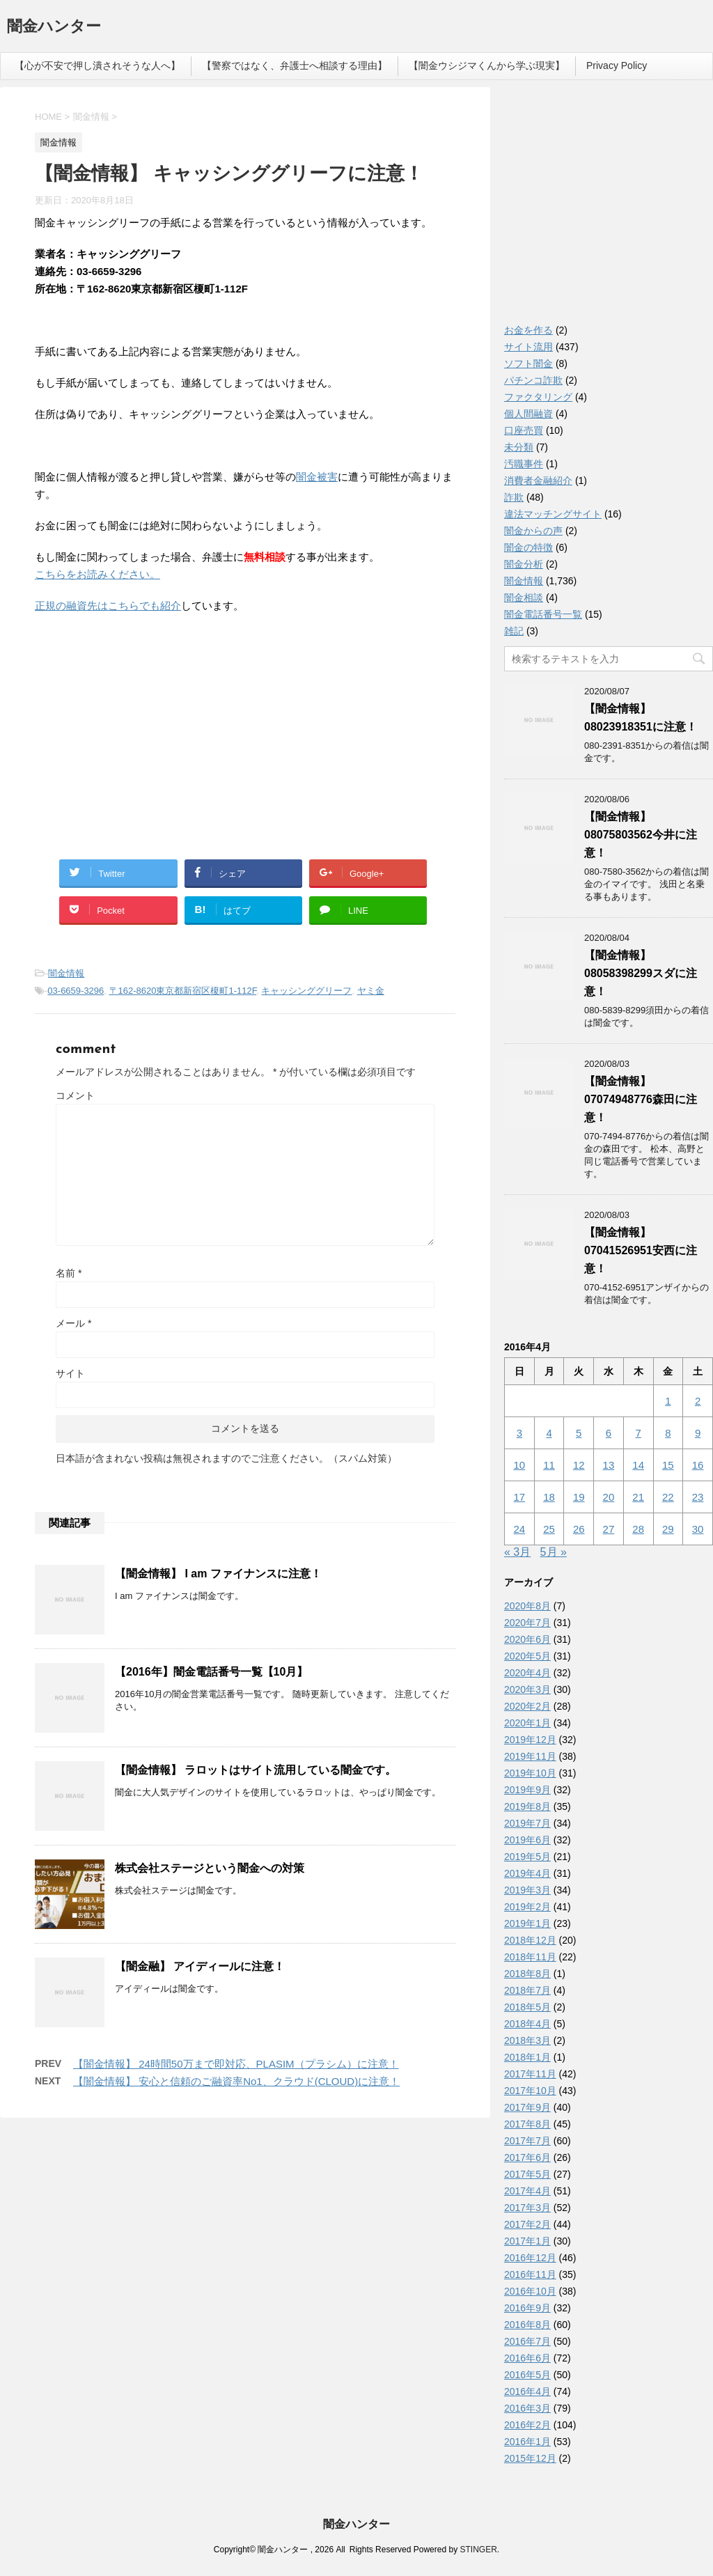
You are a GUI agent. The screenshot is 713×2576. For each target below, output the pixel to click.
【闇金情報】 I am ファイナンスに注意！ (218, 1573)
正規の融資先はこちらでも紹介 (108, 605)
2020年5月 (527, 1656)
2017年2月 (527, 2224)
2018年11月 (530, 1956)
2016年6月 (527, 2358)
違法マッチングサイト (553, 514)
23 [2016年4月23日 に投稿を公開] (698, 1497)
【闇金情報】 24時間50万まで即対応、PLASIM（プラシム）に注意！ (236, 2064)
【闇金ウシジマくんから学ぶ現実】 (487, 65)
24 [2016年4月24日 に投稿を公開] (520, 1529)
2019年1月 (527, 1923)
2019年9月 (527, 1789)
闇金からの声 (533, 530)
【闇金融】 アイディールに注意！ (200, 1966)
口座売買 (523, 430)
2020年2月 (527, 1706)
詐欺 (514, 497)
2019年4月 (527, 1873)
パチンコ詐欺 (533, 380)
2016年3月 (527, 2408)
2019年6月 (527, 1839)
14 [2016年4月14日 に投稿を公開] (638, 1465)
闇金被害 (317, 477)
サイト (70, 1373)
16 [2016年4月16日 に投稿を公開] (698, 1465)
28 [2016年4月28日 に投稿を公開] (638, 1529)
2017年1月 (527, 2241)
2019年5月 (527, 1856)
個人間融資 (528, 413)
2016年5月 (527, 2374)
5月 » (553, 1552)
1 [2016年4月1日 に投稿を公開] (668, 1401)
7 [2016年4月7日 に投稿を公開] (638, 1433)
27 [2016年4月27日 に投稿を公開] (609, 1529)
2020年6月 (527, 1639)
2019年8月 (527, 1806)
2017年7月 (527, 2140)
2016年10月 (530, 2291)
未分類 (518, 447)
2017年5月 (527, 2174)
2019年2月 (527, 1906)
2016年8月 (527, 2324)
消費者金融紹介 (538, 480)
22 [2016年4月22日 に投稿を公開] (668, 1497)
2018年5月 (527, 2007)
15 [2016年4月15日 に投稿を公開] (668, 1465)
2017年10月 (530, 2090)
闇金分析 (523, 564)
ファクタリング (538, 397)
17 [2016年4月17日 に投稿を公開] (520, 1497)
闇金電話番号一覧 (543, 614)
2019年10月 (530, 1773)
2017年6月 (527, 2157)
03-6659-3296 (75, 990)
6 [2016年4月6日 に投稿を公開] (608, 1433)
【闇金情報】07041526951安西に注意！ (640, 1250)
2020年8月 (527, 1605)
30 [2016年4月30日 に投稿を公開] (698, 1529)
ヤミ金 (370, 990)
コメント (75, 1095)
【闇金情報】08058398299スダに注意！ (640, 973)
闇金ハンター (54, 27)
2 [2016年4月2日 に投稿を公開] (697, 1401)
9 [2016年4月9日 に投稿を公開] (697, 1433)
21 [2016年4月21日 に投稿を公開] (638, 1497)
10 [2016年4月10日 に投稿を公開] (520, 1465)
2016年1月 (527, 2441)
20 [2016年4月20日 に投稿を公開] (609, 1497)
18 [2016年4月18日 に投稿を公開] (549, 1497)
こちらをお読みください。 (97, 574)
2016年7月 (527, 2341)
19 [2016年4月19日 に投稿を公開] (579, 1497)
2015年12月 (530, 2458)
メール (73, 1323)
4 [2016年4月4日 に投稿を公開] (548, 1433)
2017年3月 (527, 2207)
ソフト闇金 (528, 363)
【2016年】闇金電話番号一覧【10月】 (211, 1672)
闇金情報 (66, 973)
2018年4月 (527, 2023)
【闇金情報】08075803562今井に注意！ (640, 835)
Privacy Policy (616, 65)
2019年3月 (527, 1890)
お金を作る (528, 330)
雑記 (514, 631)
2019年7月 (527, 1823)
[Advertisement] (139, 715)
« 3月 (517, 1552)
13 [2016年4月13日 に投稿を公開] (609, 1465)
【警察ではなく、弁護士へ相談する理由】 (294, 65)
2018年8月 (527, 1973)
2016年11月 (530, 2274)
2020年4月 (527, 1672)
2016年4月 (527, 2391)
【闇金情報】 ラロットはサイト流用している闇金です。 (255, 1770)
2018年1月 (527, 2057)
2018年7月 (527, 1990)
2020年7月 (527, 1622)
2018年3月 (527, 2040)
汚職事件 (523, 463)
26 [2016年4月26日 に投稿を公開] (579, 1529)
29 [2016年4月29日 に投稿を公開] (668, 1529)
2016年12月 (530, 2257)
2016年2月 (527, 2424)
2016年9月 (527, 2307)
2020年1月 (527, 1722)
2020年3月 (527, 1689)
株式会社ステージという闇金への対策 (209, 1868)
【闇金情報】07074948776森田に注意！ (640, 1099)
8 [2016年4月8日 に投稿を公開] (668, 1433)
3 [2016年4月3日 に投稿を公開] (519, 1433)
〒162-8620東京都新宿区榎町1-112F (183, 990)
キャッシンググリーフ (306, 990)
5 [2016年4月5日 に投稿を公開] (578, 1433)
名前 (68, 1273)
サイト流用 (528, 346)
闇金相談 (523, 597)
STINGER (478, 2549)
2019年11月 (530, 1756)
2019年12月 (530, 1739)
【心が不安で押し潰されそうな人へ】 (97, 65)
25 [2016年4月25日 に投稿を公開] (549, 1529)
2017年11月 (530, 2073)
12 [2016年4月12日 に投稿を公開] (579, 1465)
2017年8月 (527, 2124)
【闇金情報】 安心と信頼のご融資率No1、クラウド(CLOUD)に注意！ (236, 2081)
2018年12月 (530, 1940)
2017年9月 (527, 2107)
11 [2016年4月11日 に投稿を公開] (549, 1465)
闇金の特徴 (528, 547)
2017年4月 (527, 2190)
